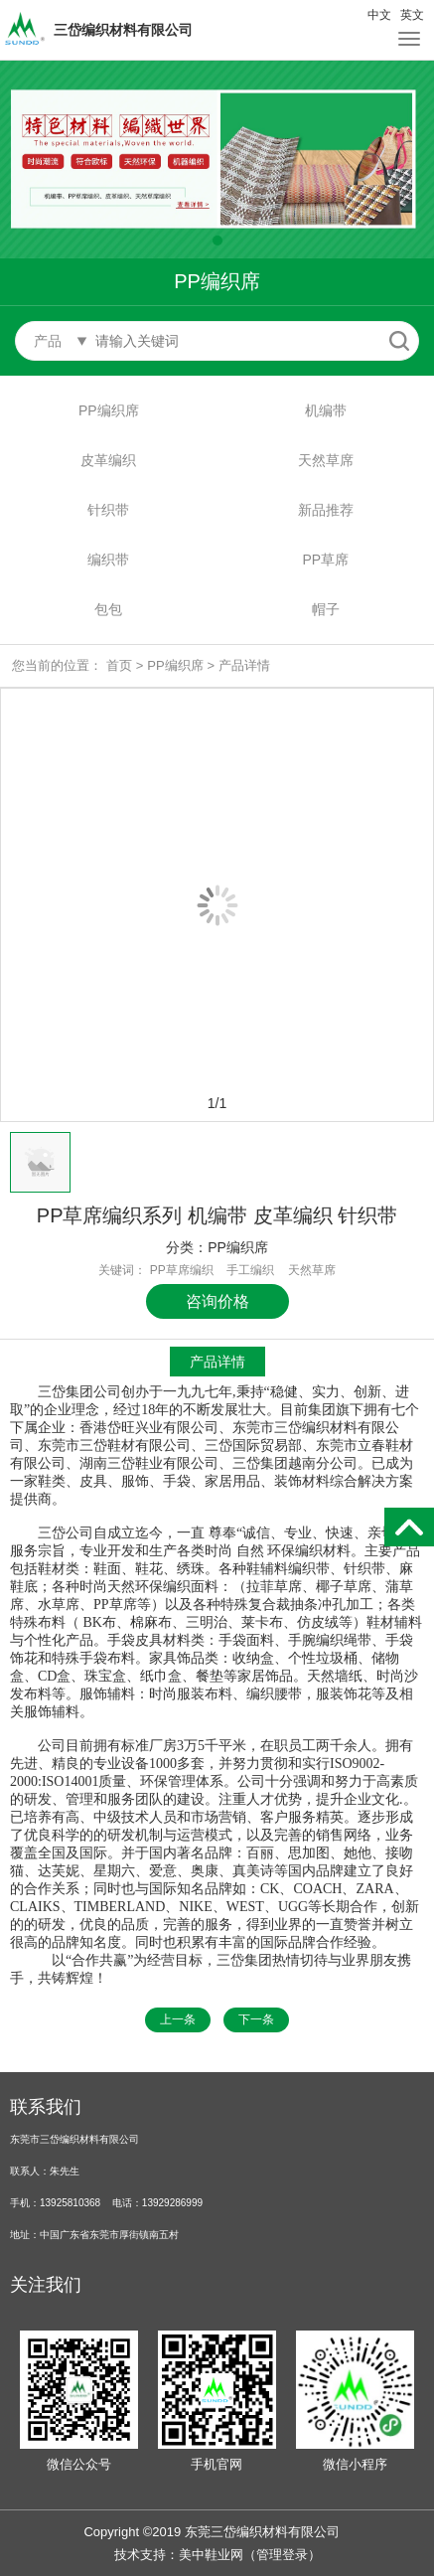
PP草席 (325, 559)
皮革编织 (108, 460)
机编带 (326, 410)
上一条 (178, 2019)
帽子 (326, 609)
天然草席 (326, 460)
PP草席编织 (182, 1270)
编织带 (108, 559)
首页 (119, 665)
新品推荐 (326, 510)
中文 (379, 15)
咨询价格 (217, 1301)
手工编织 (250, 1270)
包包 (108, 609)
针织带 (108, 510)
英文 (412, 15)
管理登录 (282, 2554)
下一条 (256, 2019)
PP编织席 (108, 410)
